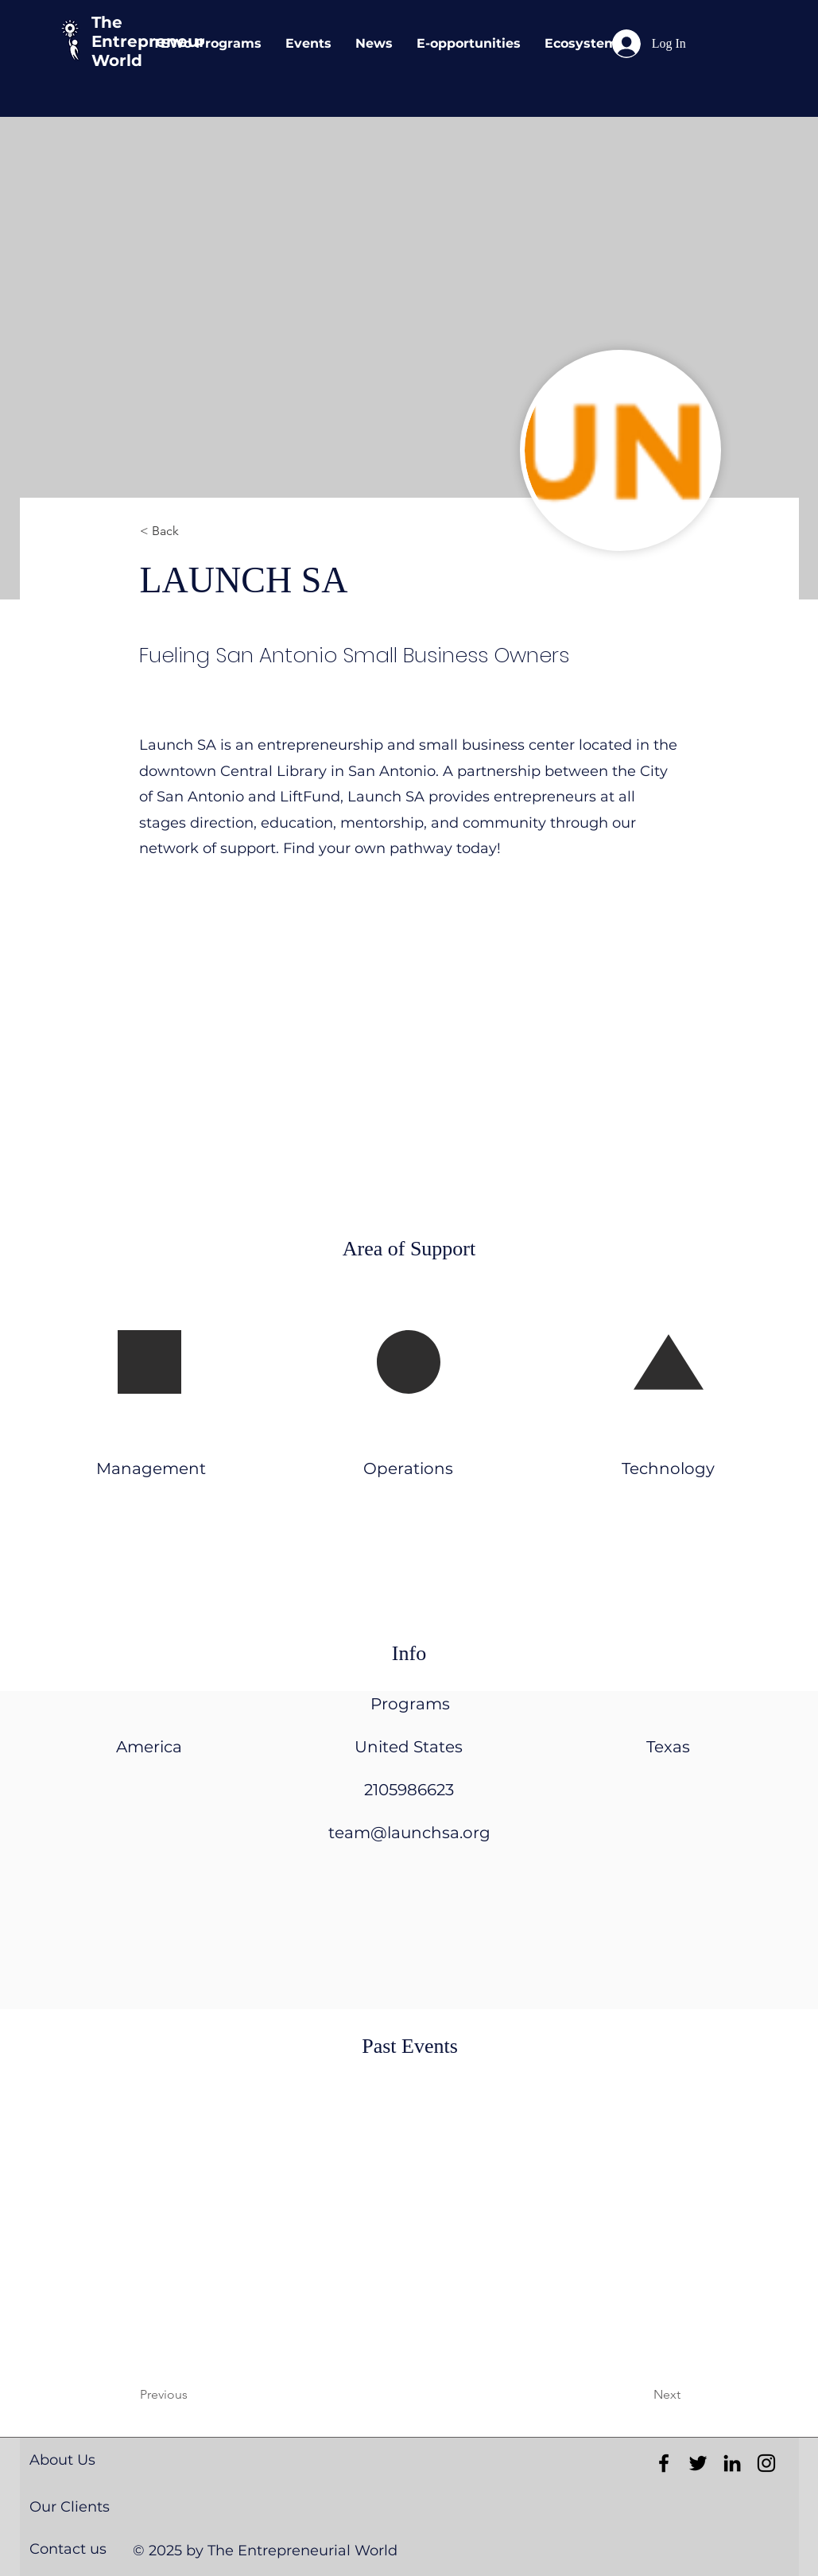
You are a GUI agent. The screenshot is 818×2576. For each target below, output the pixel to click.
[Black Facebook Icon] (664, 2463)
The (106, 22)
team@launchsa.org (409, 1832)
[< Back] (192, 531)
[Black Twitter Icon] (698, 2463)
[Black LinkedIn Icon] (732, 2463)
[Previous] (204, 2395)
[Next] (626, 2395)
